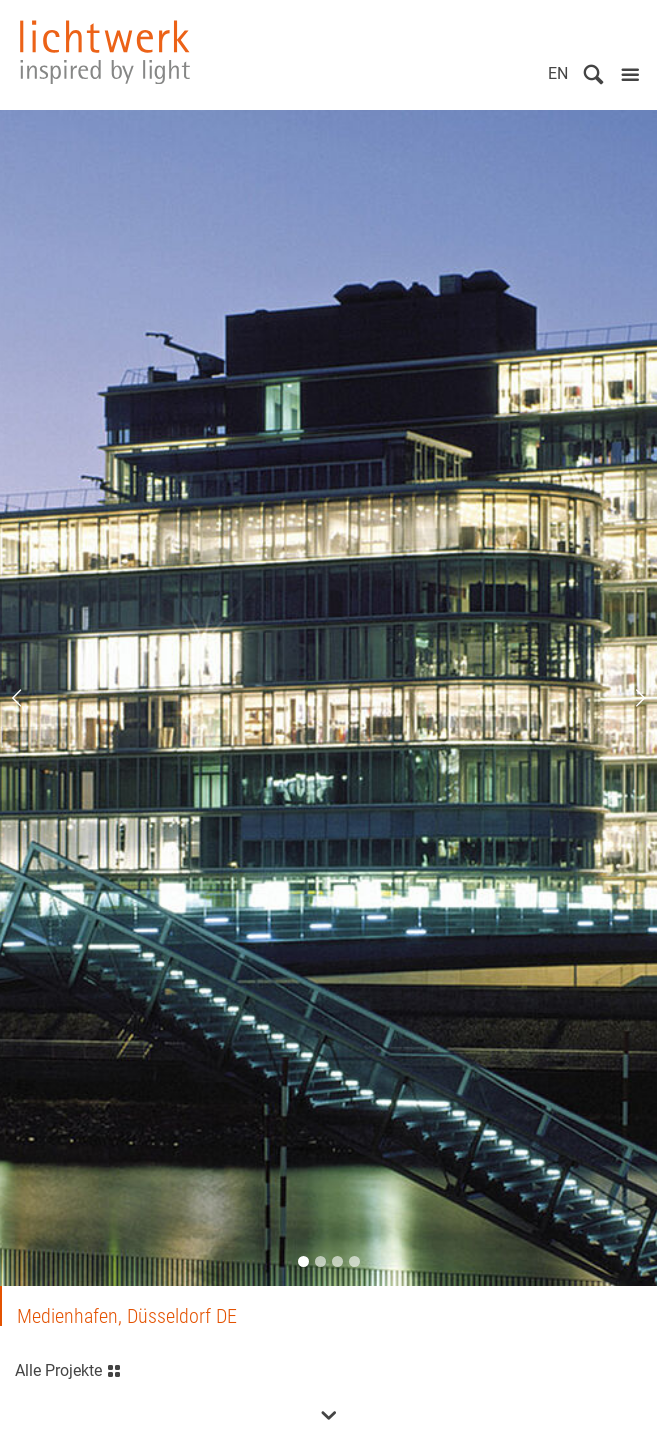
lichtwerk (105, 52)
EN (558, 73)
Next (627, 698)
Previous (30, 698)
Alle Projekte (68, 1368)
